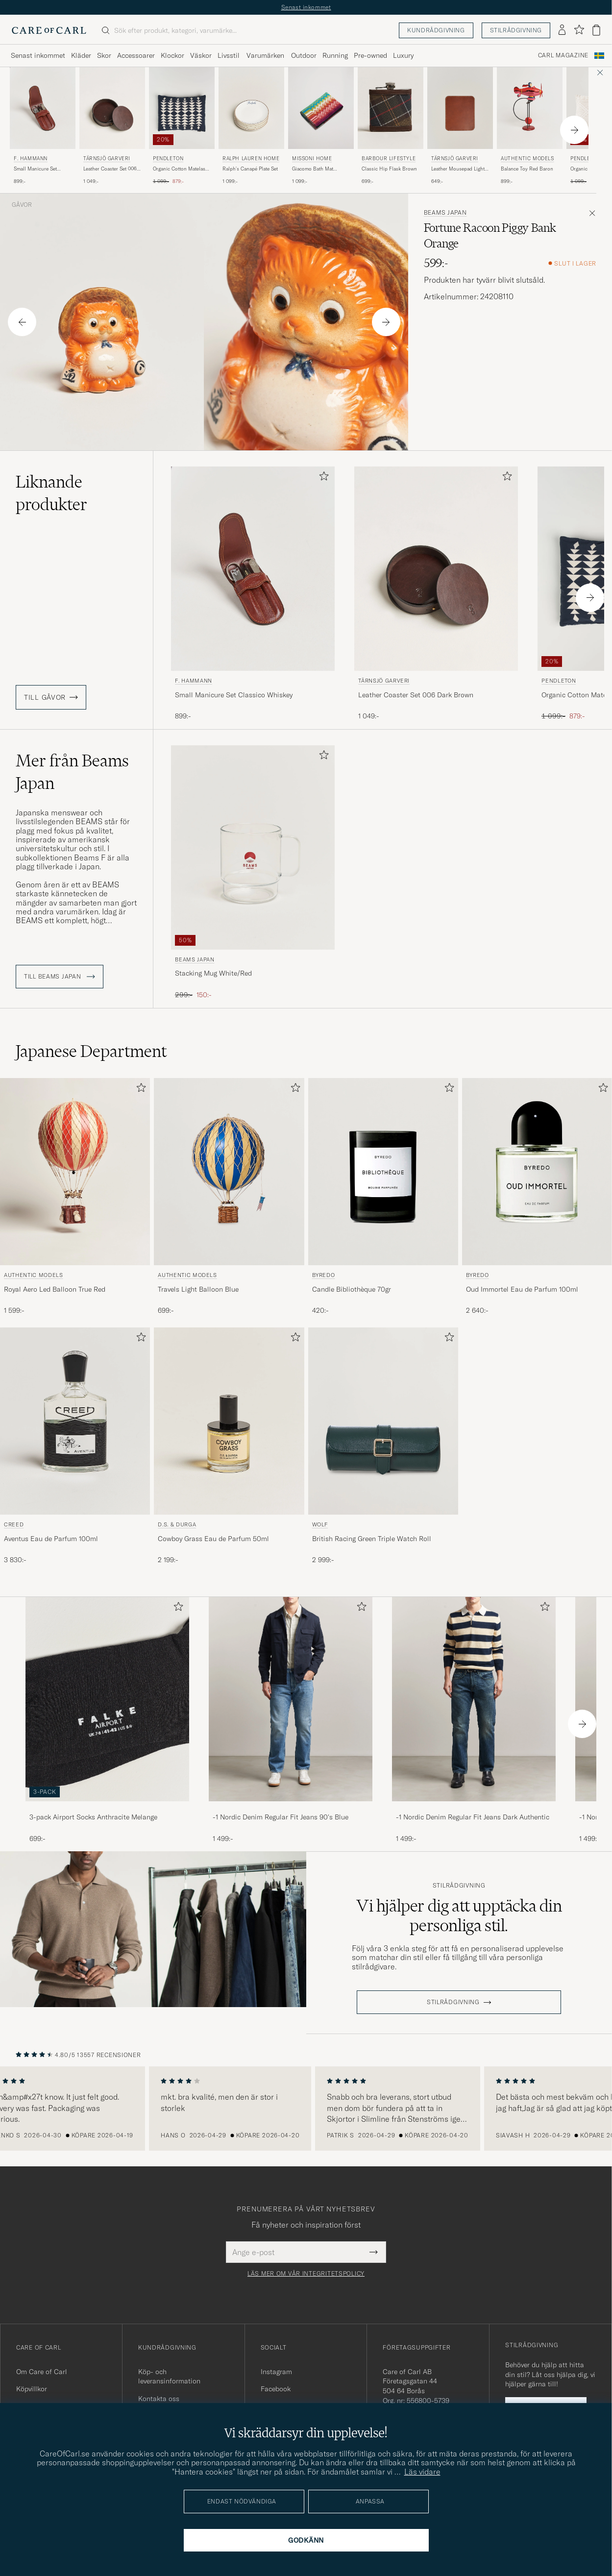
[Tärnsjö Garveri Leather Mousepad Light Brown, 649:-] (460, 126)
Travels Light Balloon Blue (198, 1289)
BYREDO (323, 1275)
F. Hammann (31, 158)
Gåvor (22, 204)
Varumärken (265, 55)
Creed (14, 1524)
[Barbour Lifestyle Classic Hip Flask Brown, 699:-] (390, 126)
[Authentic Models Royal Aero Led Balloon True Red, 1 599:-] (75, 1197)
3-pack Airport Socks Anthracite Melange (93, 1817)
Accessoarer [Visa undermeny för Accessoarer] (136, 55)
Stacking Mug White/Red (213, 973)
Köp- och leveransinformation (169, 2376)
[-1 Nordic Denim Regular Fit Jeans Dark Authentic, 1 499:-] (473, 1720)
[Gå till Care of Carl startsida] (49, 30)
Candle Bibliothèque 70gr (351, 1289)
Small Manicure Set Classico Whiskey (35, 169)
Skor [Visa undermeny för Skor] (104, 55)
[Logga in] (562, 30)
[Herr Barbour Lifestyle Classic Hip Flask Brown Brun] (390, 108)
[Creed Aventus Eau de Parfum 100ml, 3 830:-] (75, 1446)
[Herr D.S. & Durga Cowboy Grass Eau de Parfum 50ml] (229, 1421)
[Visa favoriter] (579, 30)
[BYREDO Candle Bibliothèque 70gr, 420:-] (383, 1197)
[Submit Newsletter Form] (374, 2252)
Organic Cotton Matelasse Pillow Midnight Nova (181, 169)
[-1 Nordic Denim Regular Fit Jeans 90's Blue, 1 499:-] (290, 1720)
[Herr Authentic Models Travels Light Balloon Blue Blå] (229, 1171)
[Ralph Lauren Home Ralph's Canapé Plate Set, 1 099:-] (251, 126)
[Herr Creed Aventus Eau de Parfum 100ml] (75, 1421)
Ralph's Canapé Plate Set (250, 169)
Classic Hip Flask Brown (389, 169)
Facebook (276, 2388)
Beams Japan (445, 212)
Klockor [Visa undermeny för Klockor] (172, 55)
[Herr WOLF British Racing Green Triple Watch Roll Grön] (383, 1421)
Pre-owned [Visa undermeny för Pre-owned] (370, 55)
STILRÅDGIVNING (453, 2002)
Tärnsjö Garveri (106, 158)
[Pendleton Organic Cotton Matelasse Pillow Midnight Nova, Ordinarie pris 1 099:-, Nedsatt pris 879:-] (182, 126)
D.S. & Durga (177, 1524)
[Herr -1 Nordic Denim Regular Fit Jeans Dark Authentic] (474, 1699)
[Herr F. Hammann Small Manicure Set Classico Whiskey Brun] (42, 108)
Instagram (276, 2371)
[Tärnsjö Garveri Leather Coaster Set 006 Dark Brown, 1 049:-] (112, 126)
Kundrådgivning (436, 30)
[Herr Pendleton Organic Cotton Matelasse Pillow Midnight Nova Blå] (182, 108)
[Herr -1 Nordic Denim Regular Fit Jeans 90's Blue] (290, 1699)
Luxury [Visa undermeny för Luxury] (403, 55)
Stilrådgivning (516, 30)
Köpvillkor (31, 2388)
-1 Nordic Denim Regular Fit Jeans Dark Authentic (472, 1817)
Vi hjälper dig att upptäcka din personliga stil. (459, 1915)
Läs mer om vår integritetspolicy (306, 2274)
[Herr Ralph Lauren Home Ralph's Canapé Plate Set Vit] (251, 108)
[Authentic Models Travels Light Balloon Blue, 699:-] (229, 1197)
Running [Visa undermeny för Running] (335, 55)
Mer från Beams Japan (72, 771)
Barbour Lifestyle (389, 158)
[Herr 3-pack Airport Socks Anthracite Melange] (107, 1699)
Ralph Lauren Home (250, 158)
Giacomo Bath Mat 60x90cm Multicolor (315, 169)
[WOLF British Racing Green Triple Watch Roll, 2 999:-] (383, 1446)
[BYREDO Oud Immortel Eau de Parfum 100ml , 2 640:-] (537, 1197)
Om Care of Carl (41, 2371)
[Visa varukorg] (596, 30)
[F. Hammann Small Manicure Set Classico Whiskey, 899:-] (42, 126)
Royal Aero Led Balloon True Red (54, 1289)
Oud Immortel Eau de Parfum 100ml (522, 1289)
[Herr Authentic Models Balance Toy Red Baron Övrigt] (530, 108)
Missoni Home (312, 158)
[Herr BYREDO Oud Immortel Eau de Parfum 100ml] (537, 1171)
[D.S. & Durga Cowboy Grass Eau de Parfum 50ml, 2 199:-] (229, 1446)
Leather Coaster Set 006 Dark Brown (110, 169)
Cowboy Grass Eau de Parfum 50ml (213, 1538)
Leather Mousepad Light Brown (458, 169)
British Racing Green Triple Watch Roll (371, 1538)
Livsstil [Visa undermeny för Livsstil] (229, 55)
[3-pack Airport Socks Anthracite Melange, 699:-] (107, 1720)
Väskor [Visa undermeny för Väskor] (201, 55)
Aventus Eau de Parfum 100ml (51, 1538)
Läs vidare (422, 2471)
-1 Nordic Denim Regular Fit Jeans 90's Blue (280, 1817)
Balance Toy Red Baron (527, 169)
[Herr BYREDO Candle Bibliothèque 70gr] (383, 1171)
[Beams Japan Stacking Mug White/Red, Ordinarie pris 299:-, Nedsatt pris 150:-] (252, 872)
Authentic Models (527, 158)
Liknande (51, 493)
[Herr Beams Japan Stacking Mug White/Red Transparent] (253, 847)
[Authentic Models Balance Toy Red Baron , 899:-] (529, 126)
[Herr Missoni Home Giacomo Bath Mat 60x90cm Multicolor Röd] (321, 108)
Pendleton (168, 158)
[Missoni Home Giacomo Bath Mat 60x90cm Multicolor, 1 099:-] (321, 126)
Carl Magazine (563, 55)
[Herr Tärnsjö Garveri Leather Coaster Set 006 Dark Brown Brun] (112, 108)
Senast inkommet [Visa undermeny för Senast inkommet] (38, 55)
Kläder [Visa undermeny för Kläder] (81, 55)
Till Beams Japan (59, 976)
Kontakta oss (158, 2398)
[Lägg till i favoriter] (322, 478)
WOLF (320, 1524)
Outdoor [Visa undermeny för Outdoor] (304, 55)
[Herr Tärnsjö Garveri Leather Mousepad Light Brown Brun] (460, 108)
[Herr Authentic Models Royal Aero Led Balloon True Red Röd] (75, 1171)
